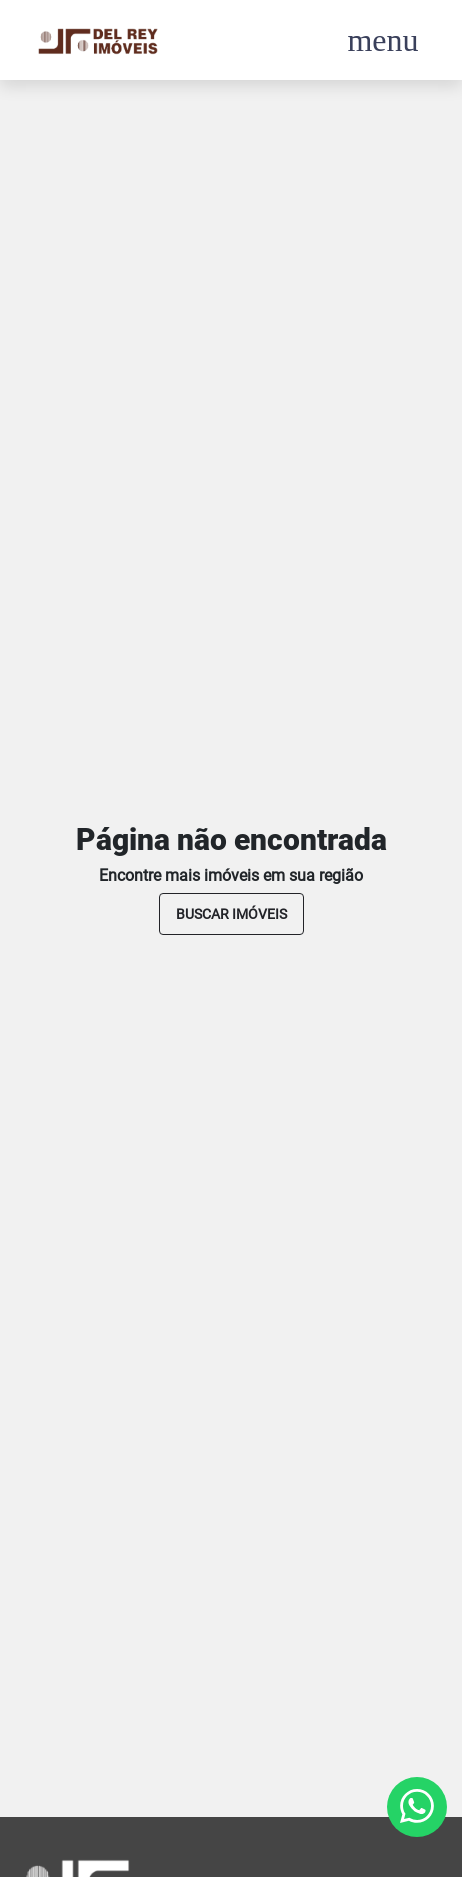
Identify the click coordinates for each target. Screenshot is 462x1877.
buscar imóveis (231, 914)
